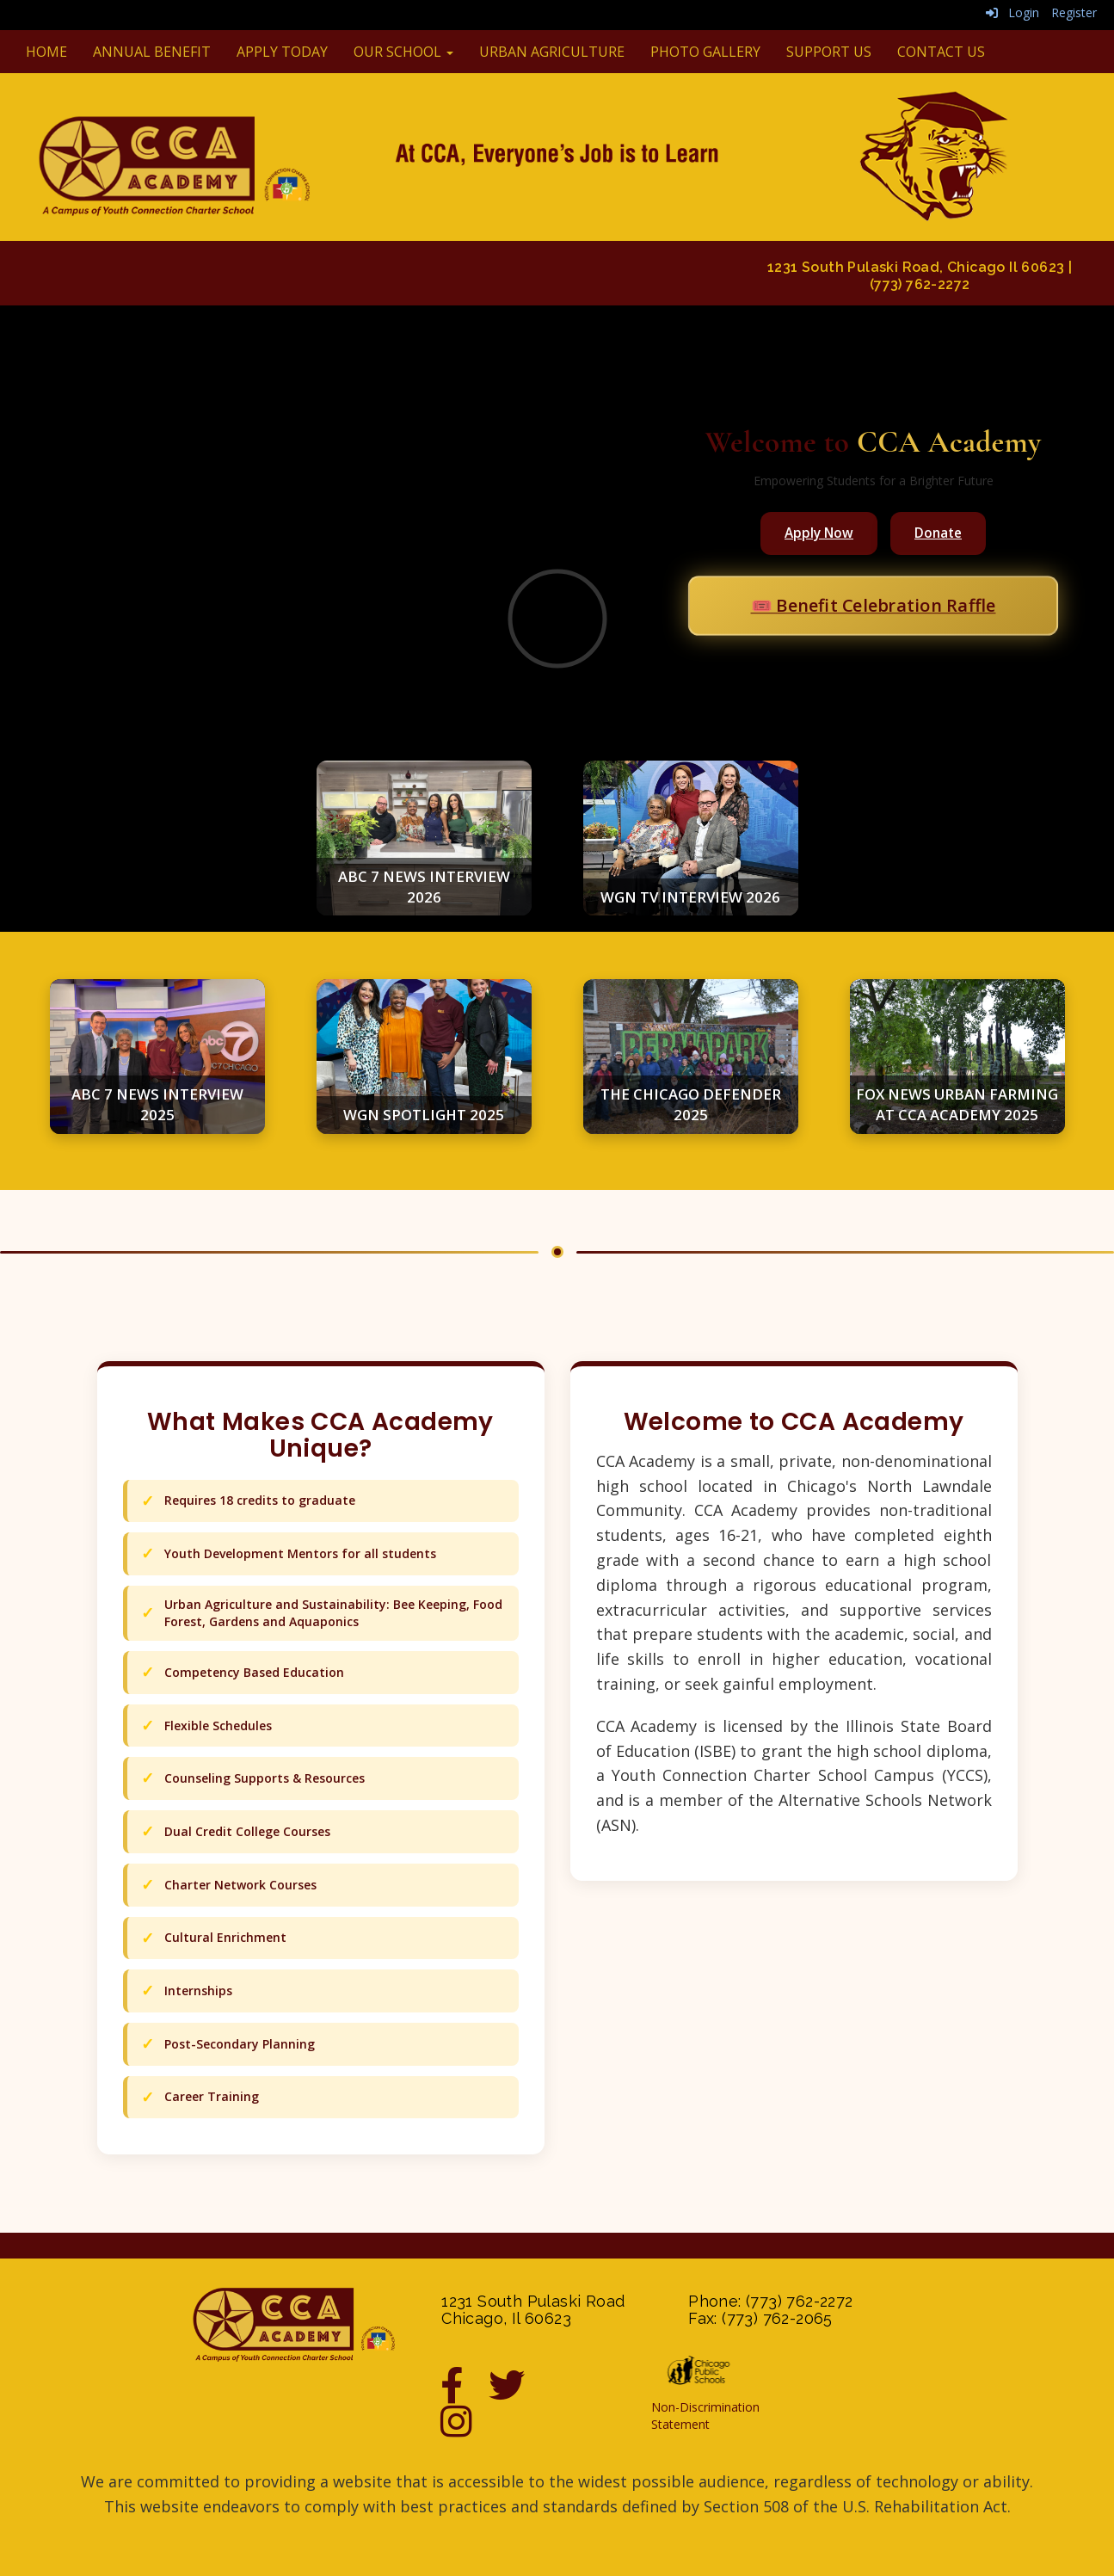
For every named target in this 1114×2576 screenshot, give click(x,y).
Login (1012, 12)
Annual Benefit (152, 51)
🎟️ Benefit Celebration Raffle (873, 605)
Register (1074, 12)
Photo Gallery (705, 51)
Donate (938, 533)
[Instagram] (464, 2430)
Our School (403, 51)
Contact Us (941, 51)
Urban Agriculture (552, 51)
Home (46, 51)
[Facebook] (464, 2394)
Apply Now (819, 533)
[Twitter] (520, 2394)
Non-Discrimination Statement (705, 2415)
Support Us (828, 51)
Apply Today (282, 51)
